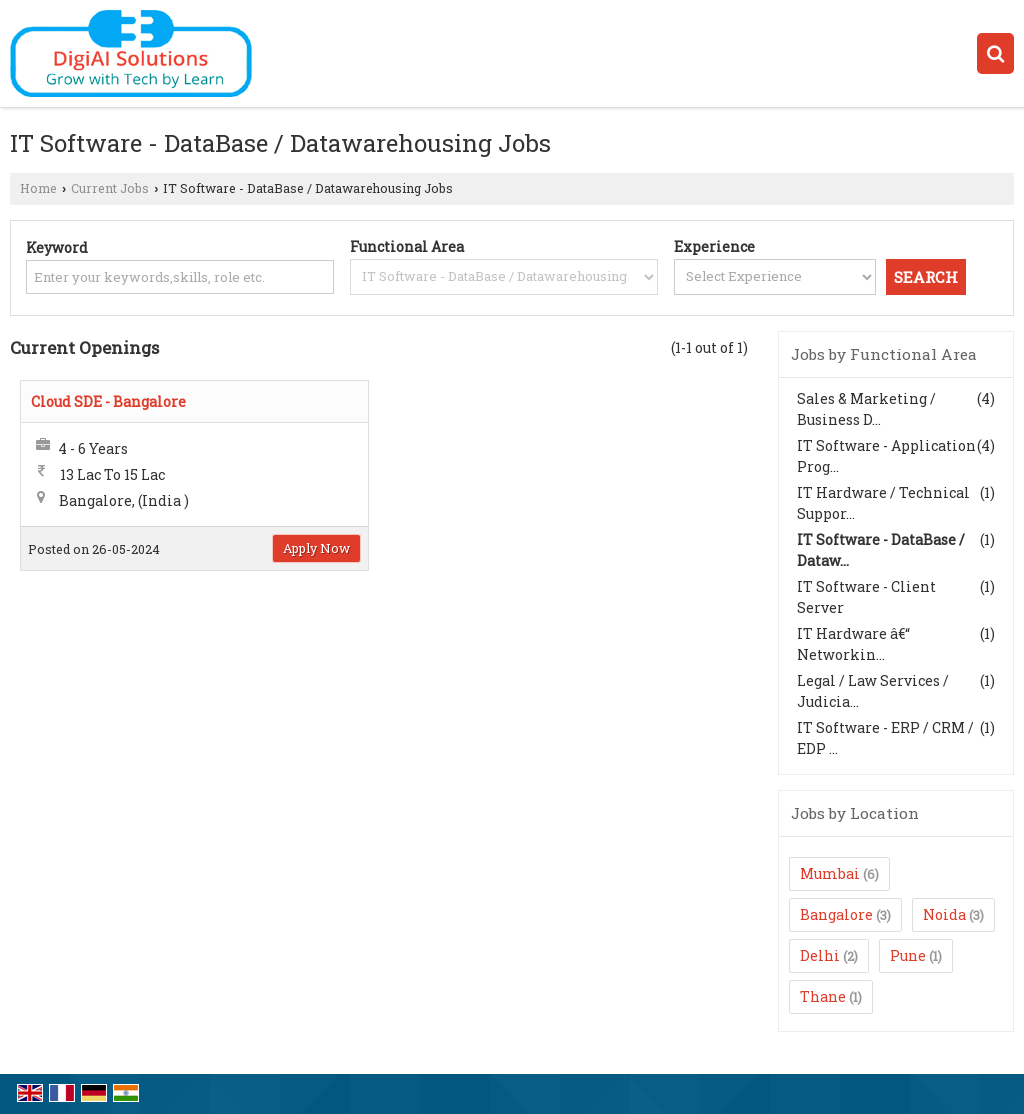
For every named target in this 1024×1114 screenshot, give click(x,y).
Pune (908, 955)
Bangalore (836, 914)
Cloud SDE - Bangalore (108, 401)
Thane (823, 996)
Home (38, 188)
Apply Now (316, 548)
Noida (944, 914)
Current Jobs (110, 188)
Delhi (820, 955)
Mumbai (830, 873)
